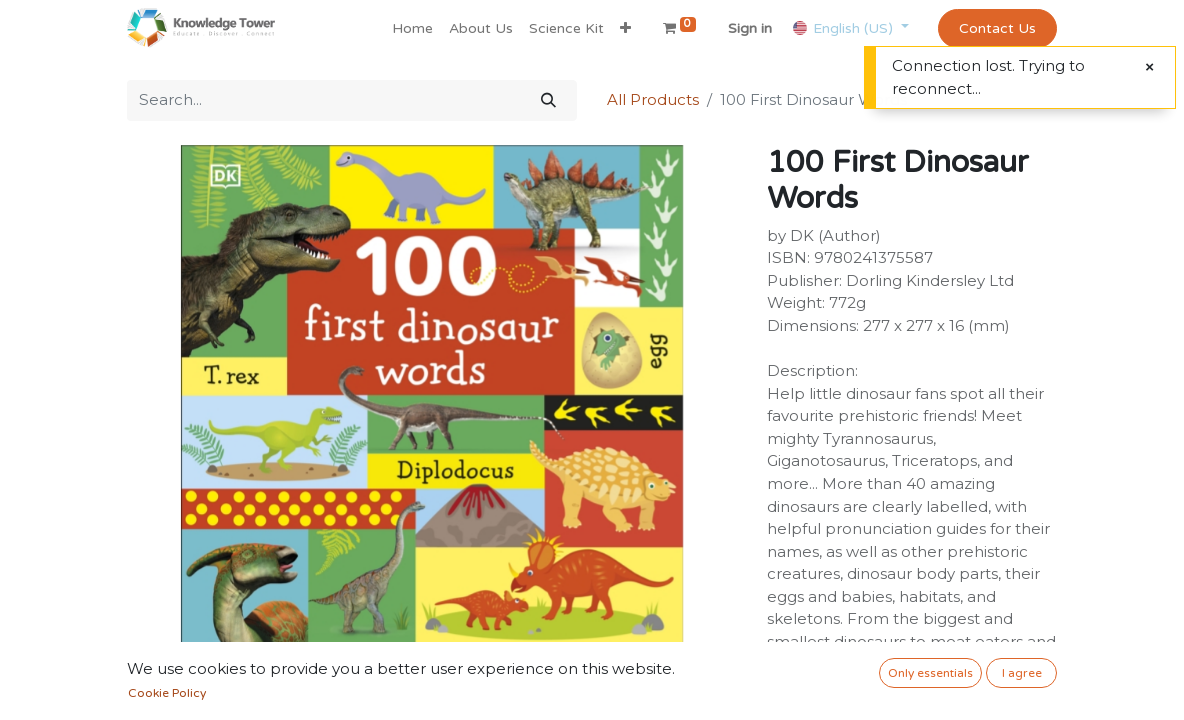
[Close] (1149, 67)
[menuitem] (412, 28)
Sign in (750, 28)
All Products (653, 99)
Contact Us (997, 28)
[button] (625, 28)
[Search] (548, 100)
